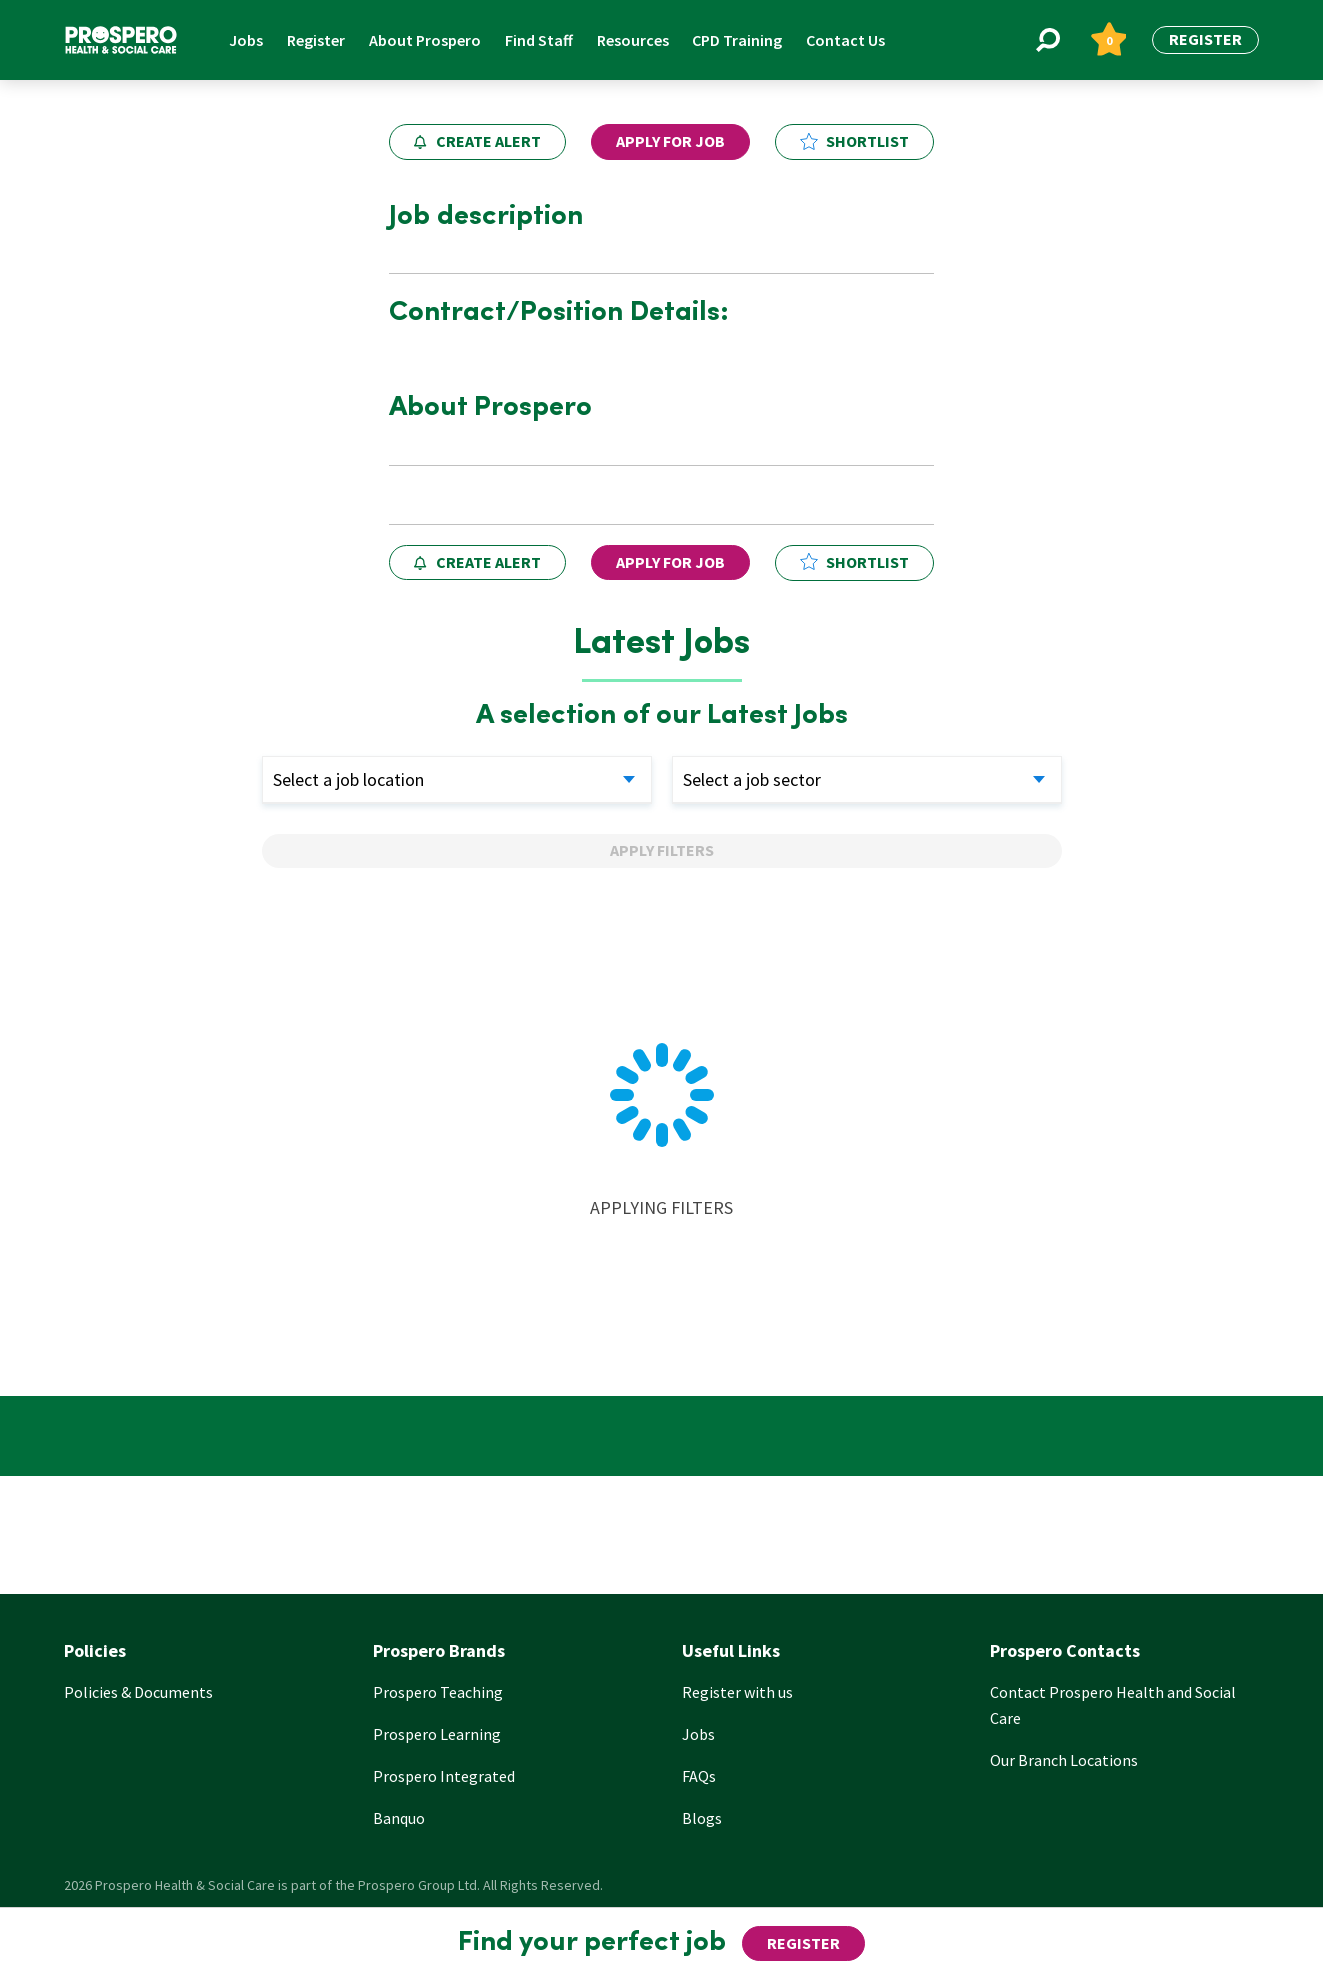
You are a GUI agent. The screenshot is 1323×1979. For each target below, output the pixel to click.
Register (316, 40)
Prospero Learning (437, 1734)
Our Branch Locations (1064, 1760)
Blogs (702, 1818)
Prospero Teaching (438, 1692)
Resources (633, 40)
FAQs (699, 1776)
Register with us (737, 1692)
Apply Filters (662, 850)
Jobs (246, 40)
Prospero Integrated (444, 1776)
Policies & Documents (138, 1692)
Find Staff (539, 40)
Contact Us (845, 40)
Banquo (399, 1818)
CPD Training (737, 40)
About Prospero (425, 40)
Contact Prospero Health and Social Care (1113, 1705)
